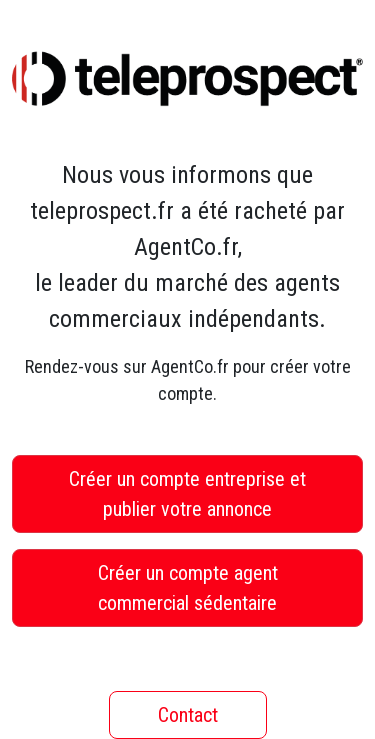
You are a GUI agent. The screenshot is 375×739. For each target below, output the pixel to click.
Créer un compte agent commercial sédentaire (188, 588)
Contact (188, 715)
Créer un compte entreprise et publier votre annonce (187, 494)
